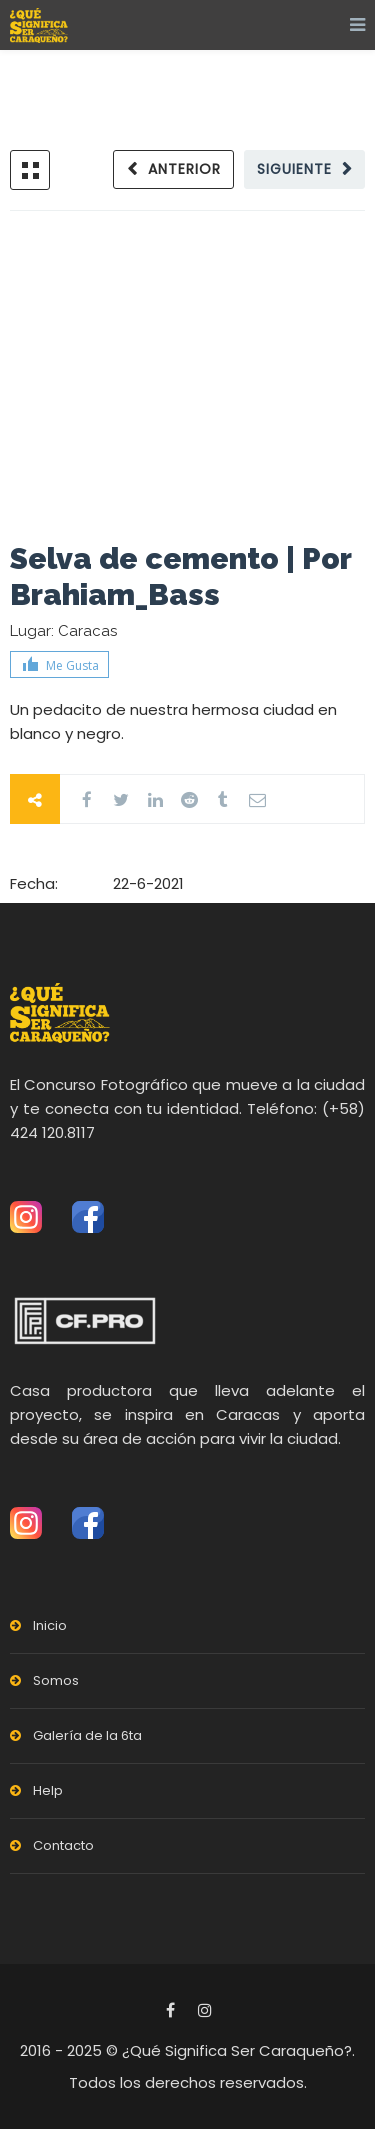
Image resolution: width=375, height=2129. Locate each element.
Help (48, 1790)
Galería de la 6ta (87, 1735)
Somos (56, 1680)
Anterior (184, 169)
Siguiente (294, 169)
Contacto (63, 1845)
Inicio (50, 1625)
